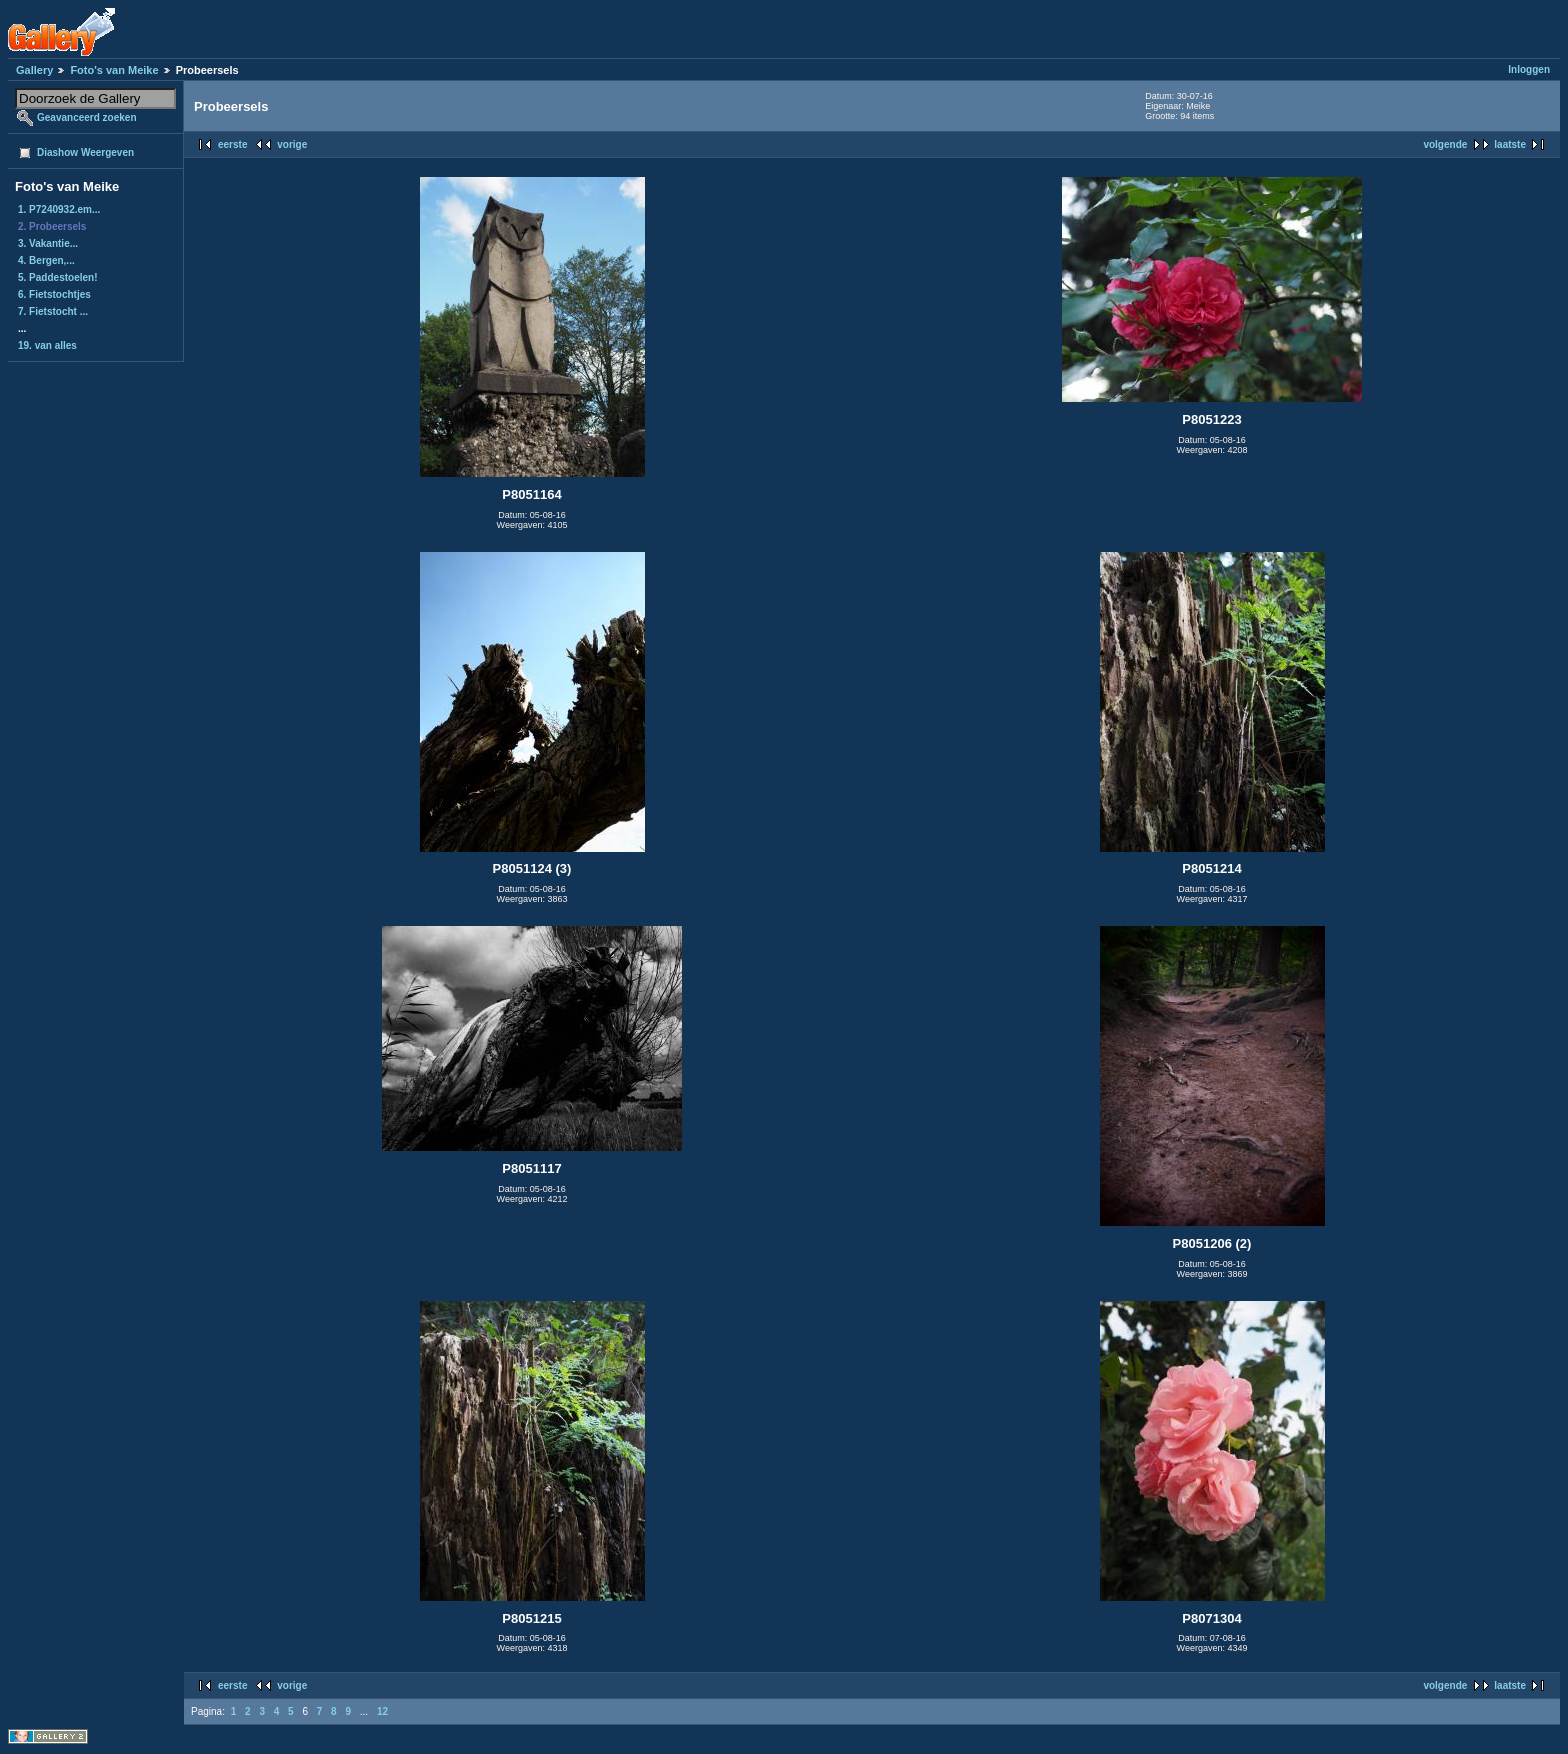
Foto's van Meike (114, 70)
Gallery (34, 70)
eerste (232, 144)
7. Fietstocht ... (53, 311)
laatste (1510, 144)
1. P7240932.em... (59, 209)
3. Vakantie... (48, 243)
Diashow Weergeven (85, 152)
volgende (1445, 144)
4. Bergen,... (46, 260)
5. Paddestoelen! (57, 277)
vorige (292, 144)
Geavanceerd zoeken (87, 117)
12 (382, 1711)
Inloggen (1529, 69)
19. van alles (47, 345)
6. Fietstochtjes (54, 294)
